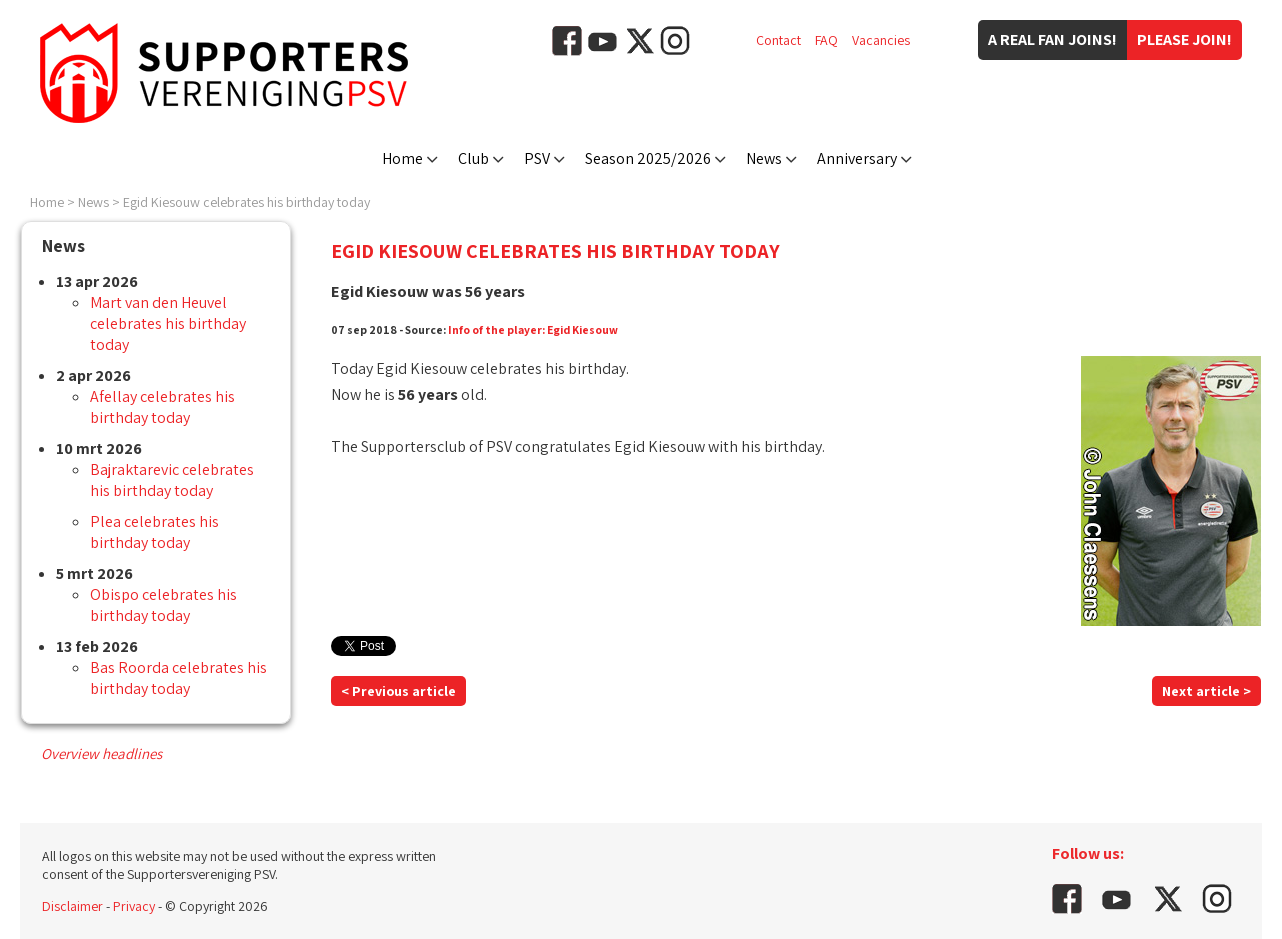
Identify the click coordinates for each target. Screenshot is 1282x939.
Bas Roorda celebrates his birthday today (178, 678)
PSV (537, 158)
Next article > (1206, 691)
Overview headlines (101, 753)
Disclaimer (72, 906)
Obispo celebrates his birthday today (163, 605)
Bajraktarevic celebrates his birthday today (172, 480)
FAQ (826, 40)
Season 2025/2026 (648, 158)
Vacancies (881, 40)
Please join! (1184, 39)
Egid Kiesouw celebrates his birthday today (246, 202)
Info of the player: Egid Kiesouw (533, 329)
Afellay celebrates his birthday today (162, 407)
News (764, 158)
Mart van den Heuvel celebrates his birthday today (168, 323)
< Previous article (398, 691)
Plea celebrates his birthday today (154, 532)
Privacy (134, 906)
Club (473, 158)
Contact (778, 40)
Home (402, 158)
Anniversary (857, 158)
